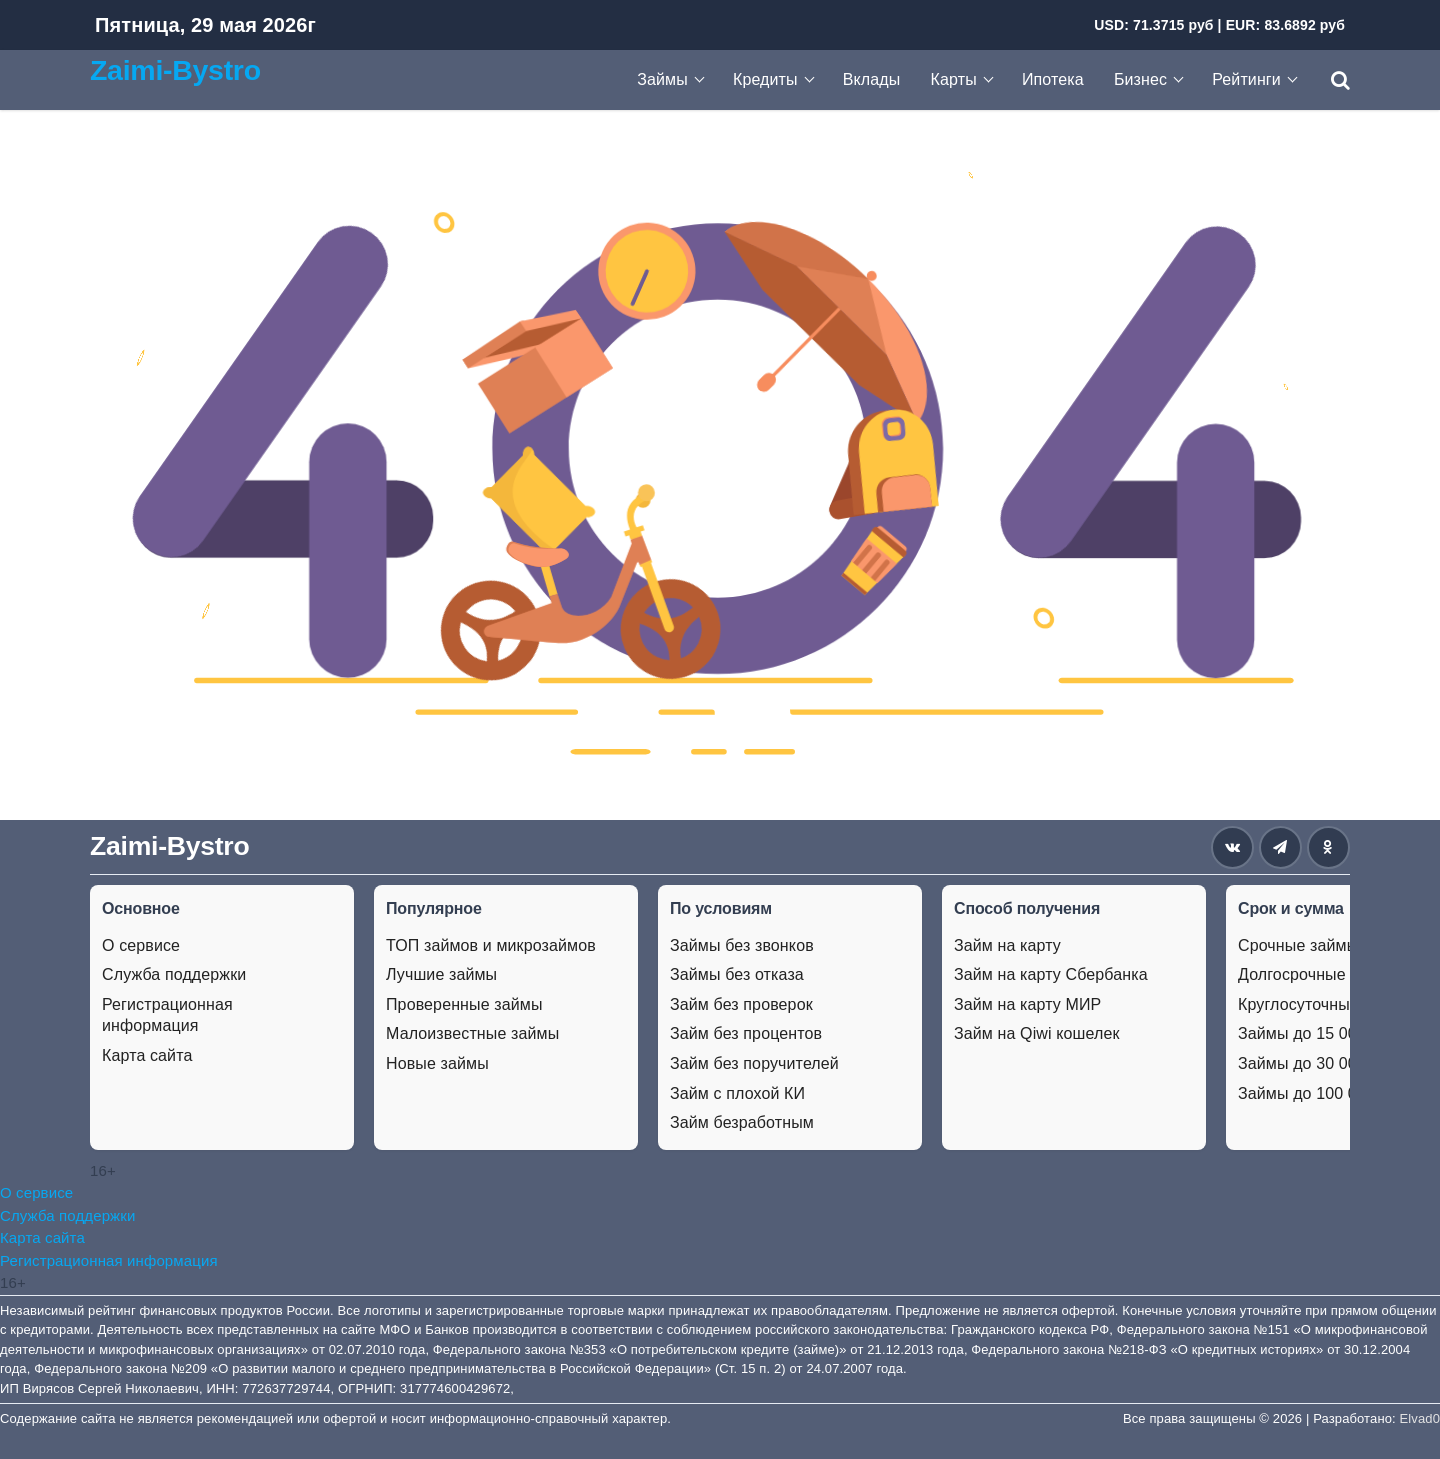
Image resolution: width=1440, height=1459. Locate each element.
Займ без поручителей (754, 1063)
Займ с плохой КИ (737, 1093)
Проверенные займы (464, 1004)
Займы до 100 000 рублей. (1337, 1093)
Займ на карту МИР (1027, 1004)
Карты (954, 79)
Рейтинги (1246, 79)
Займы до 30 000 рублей (1331, 1063)
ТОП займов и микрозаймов (491, 945)
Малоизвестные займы (472, 1033)
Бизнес (1140, 79)
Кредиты (765, 79)
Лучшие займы (441, 974)
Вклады (872, 79)
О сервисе (141, 945)
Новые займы (437, 1063)
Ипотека (1053, 79)
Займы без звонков (742, 945)
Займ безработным (742, 1122)
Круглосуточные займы (1325, 1004)
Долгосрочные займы (1318, 974)
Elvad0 (1420, 1418)
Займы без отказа (737, 974)
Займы (662, 79)
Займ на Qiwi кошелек (1037, 1033)
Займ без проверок (741, 1004)
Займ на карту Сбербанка (1051, 974)
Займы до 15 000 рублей (1331, 1033)
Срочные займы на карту (1332, 945)
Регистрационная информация (167, 1015)
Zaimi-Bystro (175, 70)
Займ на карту (1007, 945)
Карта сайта (147, 1055)
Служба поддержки (174, 974)
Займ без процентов (746, 1033)
